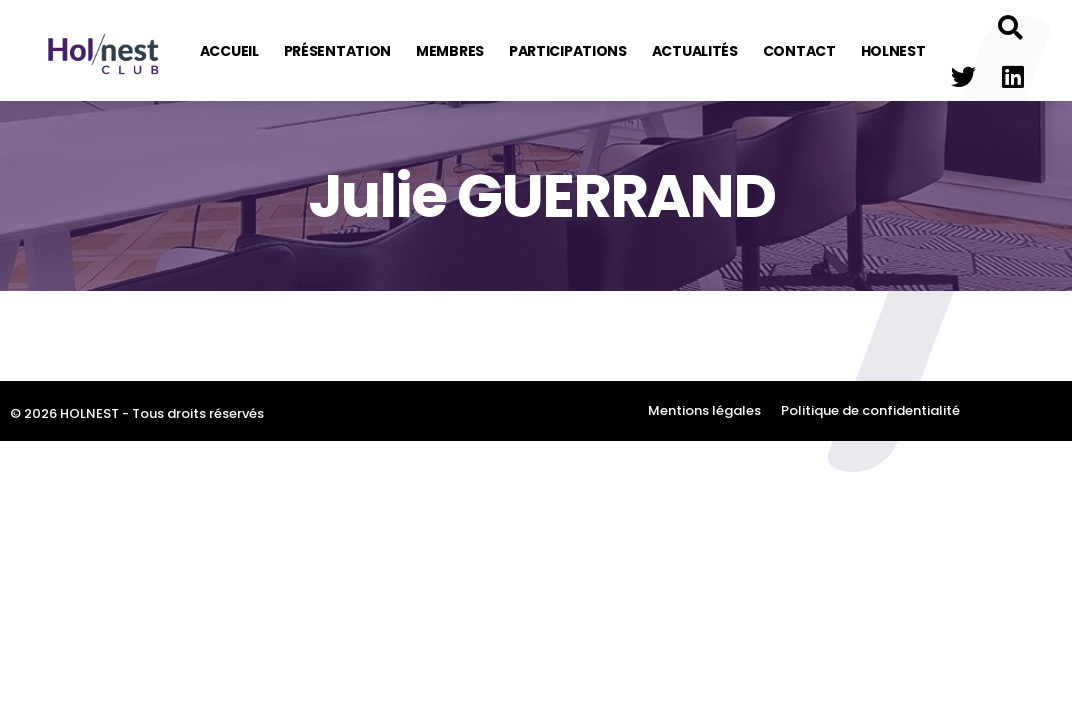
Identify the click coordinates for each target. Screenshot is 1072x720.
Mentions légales (704, 410)
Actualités (695, 51)
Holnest (893, 51)
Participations (568, 51)
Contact (799, 51)
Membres (450, 51)
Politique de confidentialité (870, 410)
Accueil (229, 51)
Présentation (337, 51)
